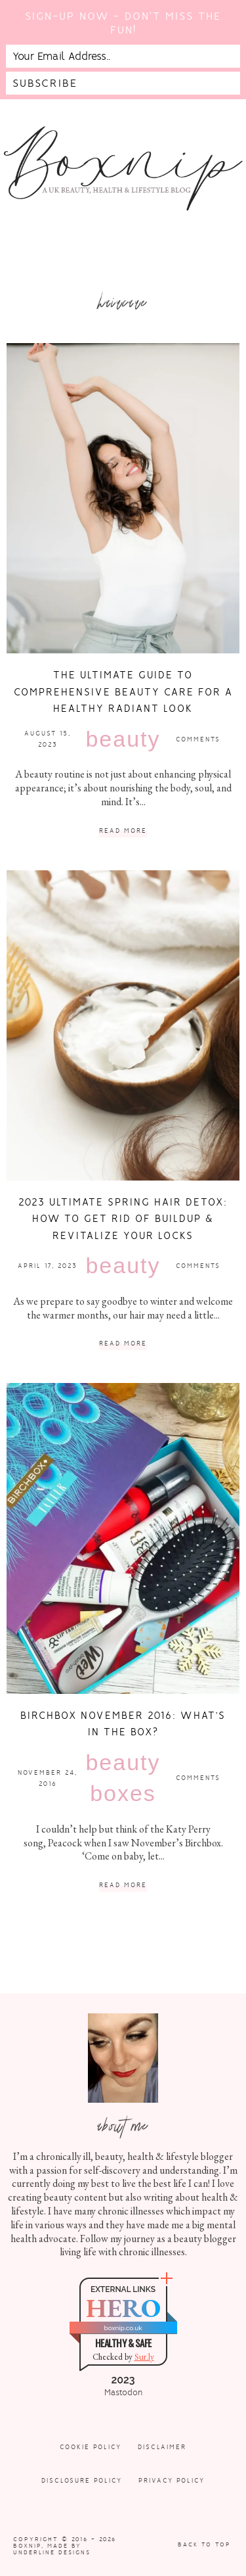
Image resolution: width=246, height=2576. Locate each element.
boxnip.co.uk (123, 2327)
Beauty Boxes (122, 1778)
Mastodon (123, 2392)
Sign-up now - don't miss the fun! (123, 23)
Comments (198, 739)
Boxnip (27, 2546)
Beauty (122, 738)
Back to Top (204, 2544)
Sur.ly (144, 2356)
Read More (123, 831)
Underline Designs (52, 2552)
